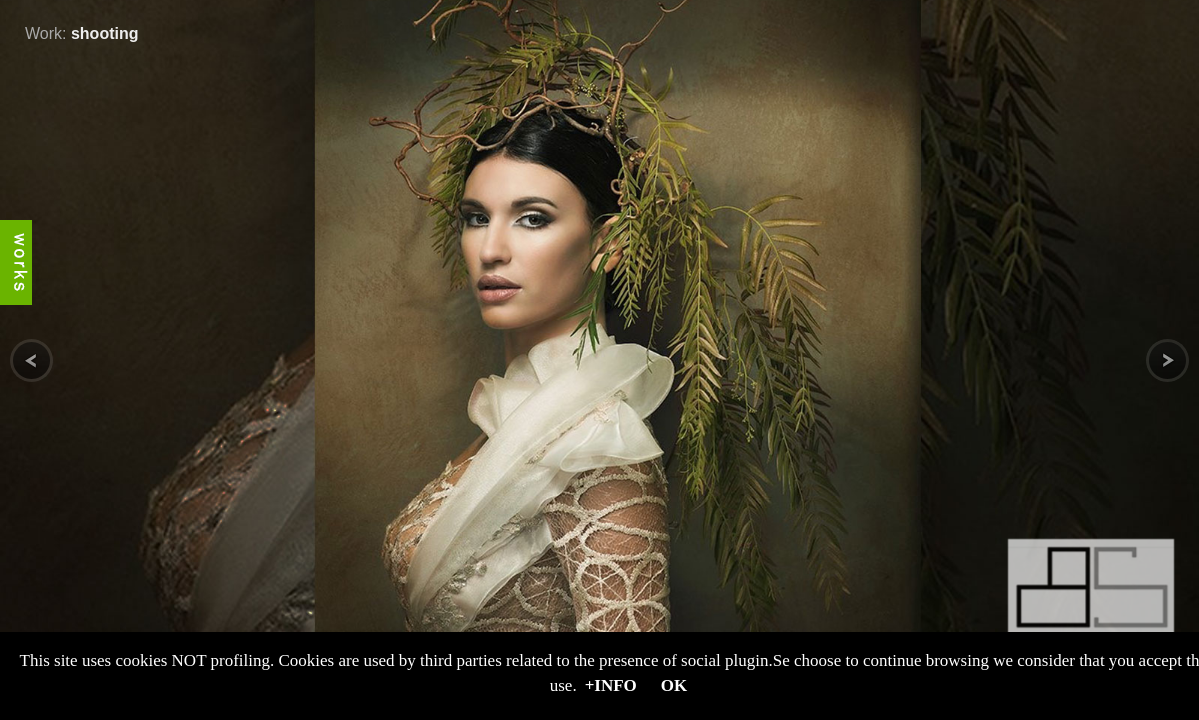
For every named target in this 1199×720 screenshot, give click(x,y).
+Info (611, 685)
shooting (105, 33)
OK (674, 685)
